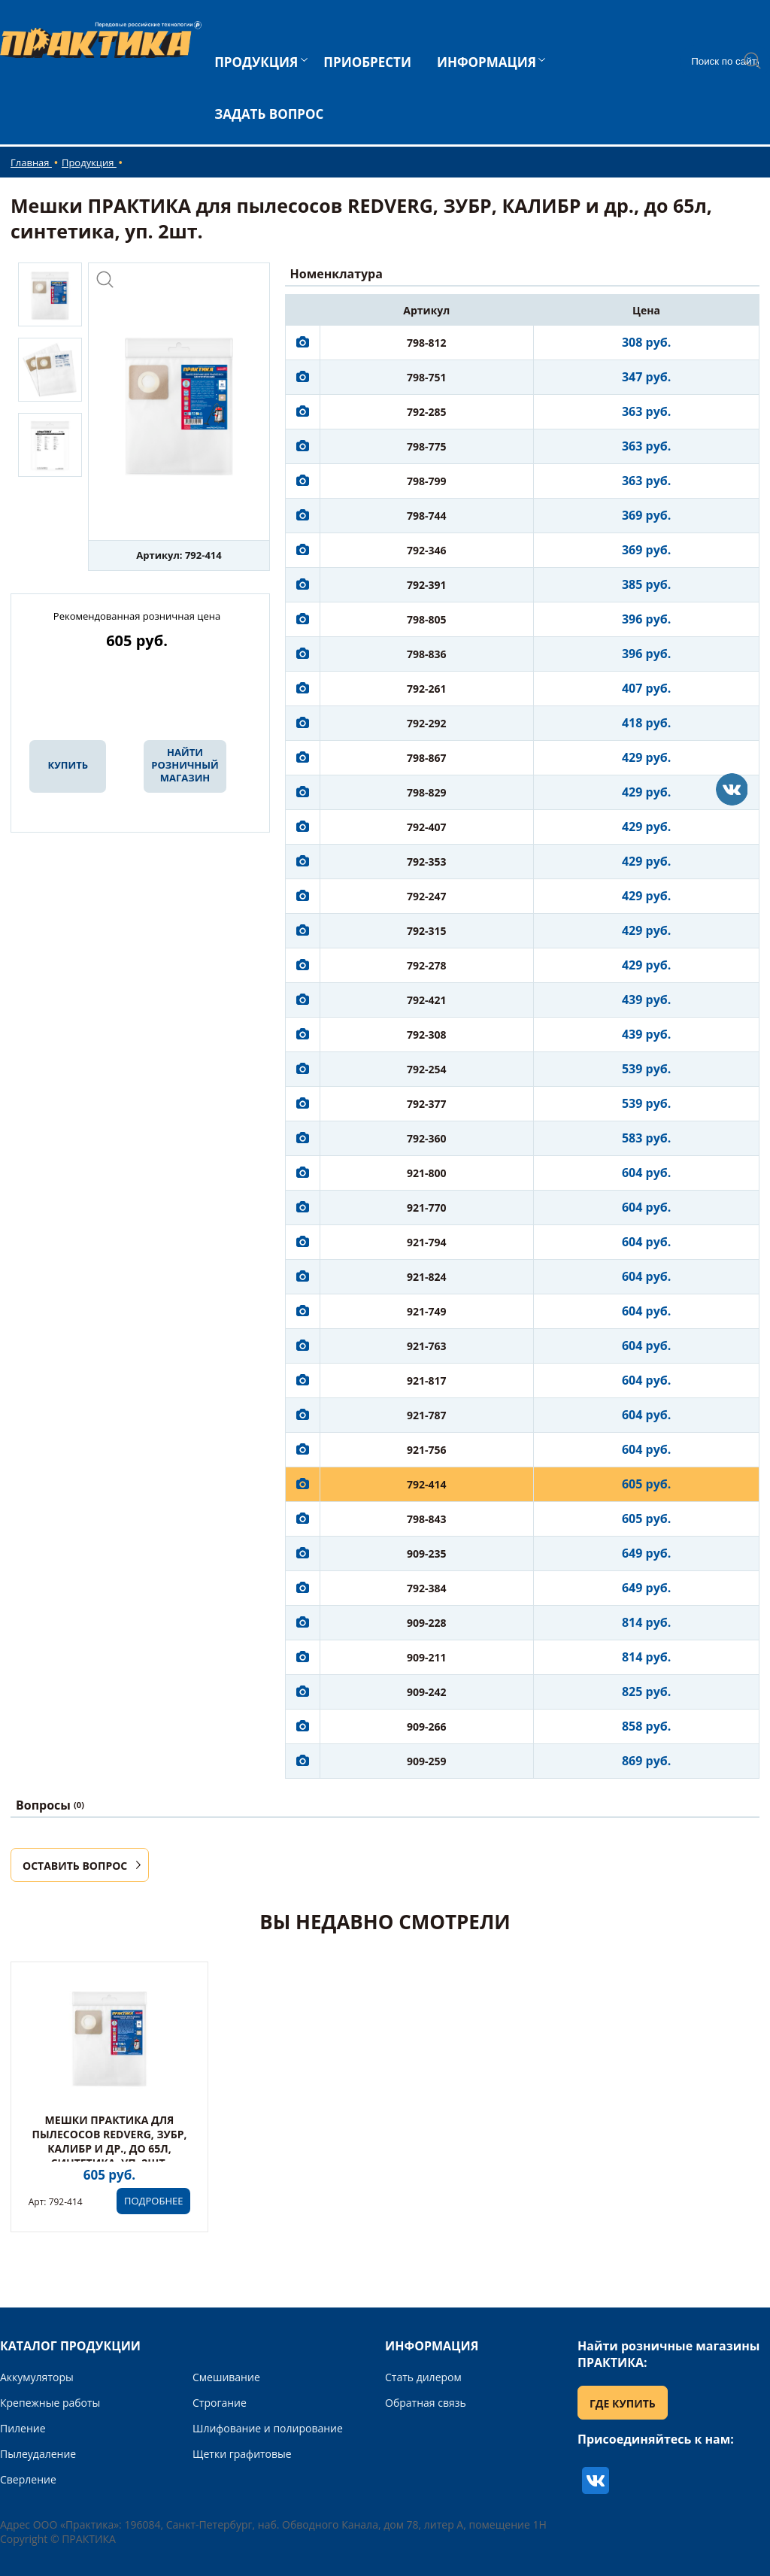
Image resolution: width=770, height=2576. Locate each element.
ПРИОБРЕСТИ (367, 62)
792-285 (427, 412)
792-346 (427, 550)
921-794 (427, 1242)
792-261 (427, 688)
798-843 (427, 1519)
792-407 (427, 827)
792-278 (427, 965)
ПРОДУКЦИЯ (256, 62)
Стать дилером (423, 2377)
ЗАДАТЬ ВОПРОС (268, 114)
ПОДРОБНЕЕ (153, 2200)
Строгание (219, 2402)
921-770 (427, 1207)
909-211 (427, 1657)
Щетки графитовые (242, 2454)
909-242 (427, 1692)
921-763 (427, 1346)
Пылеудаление (38, 2454)
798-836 (427, 654)
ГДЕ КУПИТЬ (623, 2403)
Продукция (89, 162)
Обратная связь (425, 2402)
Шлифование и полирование (267, 2428)
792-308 (427, 1034)
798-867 (427, 758)
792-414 (427, 1484)
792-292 (427, 723)
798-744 (427, 515)
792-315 (427, 931)
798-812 (427, 342)
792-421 (427, 1000)
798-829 (427, 792)
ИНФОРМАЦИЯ (486, 62)
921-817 (427, 1380)
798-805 (427, 619)
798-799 (427, 481)
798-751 (427, 377)
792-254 (427, 1069)
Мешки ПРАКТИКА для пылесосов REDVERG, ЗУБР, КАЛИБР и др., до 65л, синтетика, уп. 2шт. (109, 2141)
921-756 (427, 1450)
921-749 (427, 1311)
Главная (31, 162)
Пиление (23, 2428)
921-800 (427, 1173)
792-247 (427, 896)
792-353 (427, 861)
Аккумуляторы (37, 2377)
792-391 (427, 585)
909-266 (427, 1726)
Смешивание (226, 2377)
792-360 (427, 1138)
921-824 (427, 1277)
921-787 (427, 1415)
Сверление (28, 2479)
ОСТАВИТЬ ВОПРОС (75, 1865)
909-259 (427, 1761)
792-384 (427, 1588)
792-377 (427, 1104)
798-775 (427, 446)
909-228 (427, 1623)
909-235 (427, 1553)
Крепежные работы (50, 2402)
